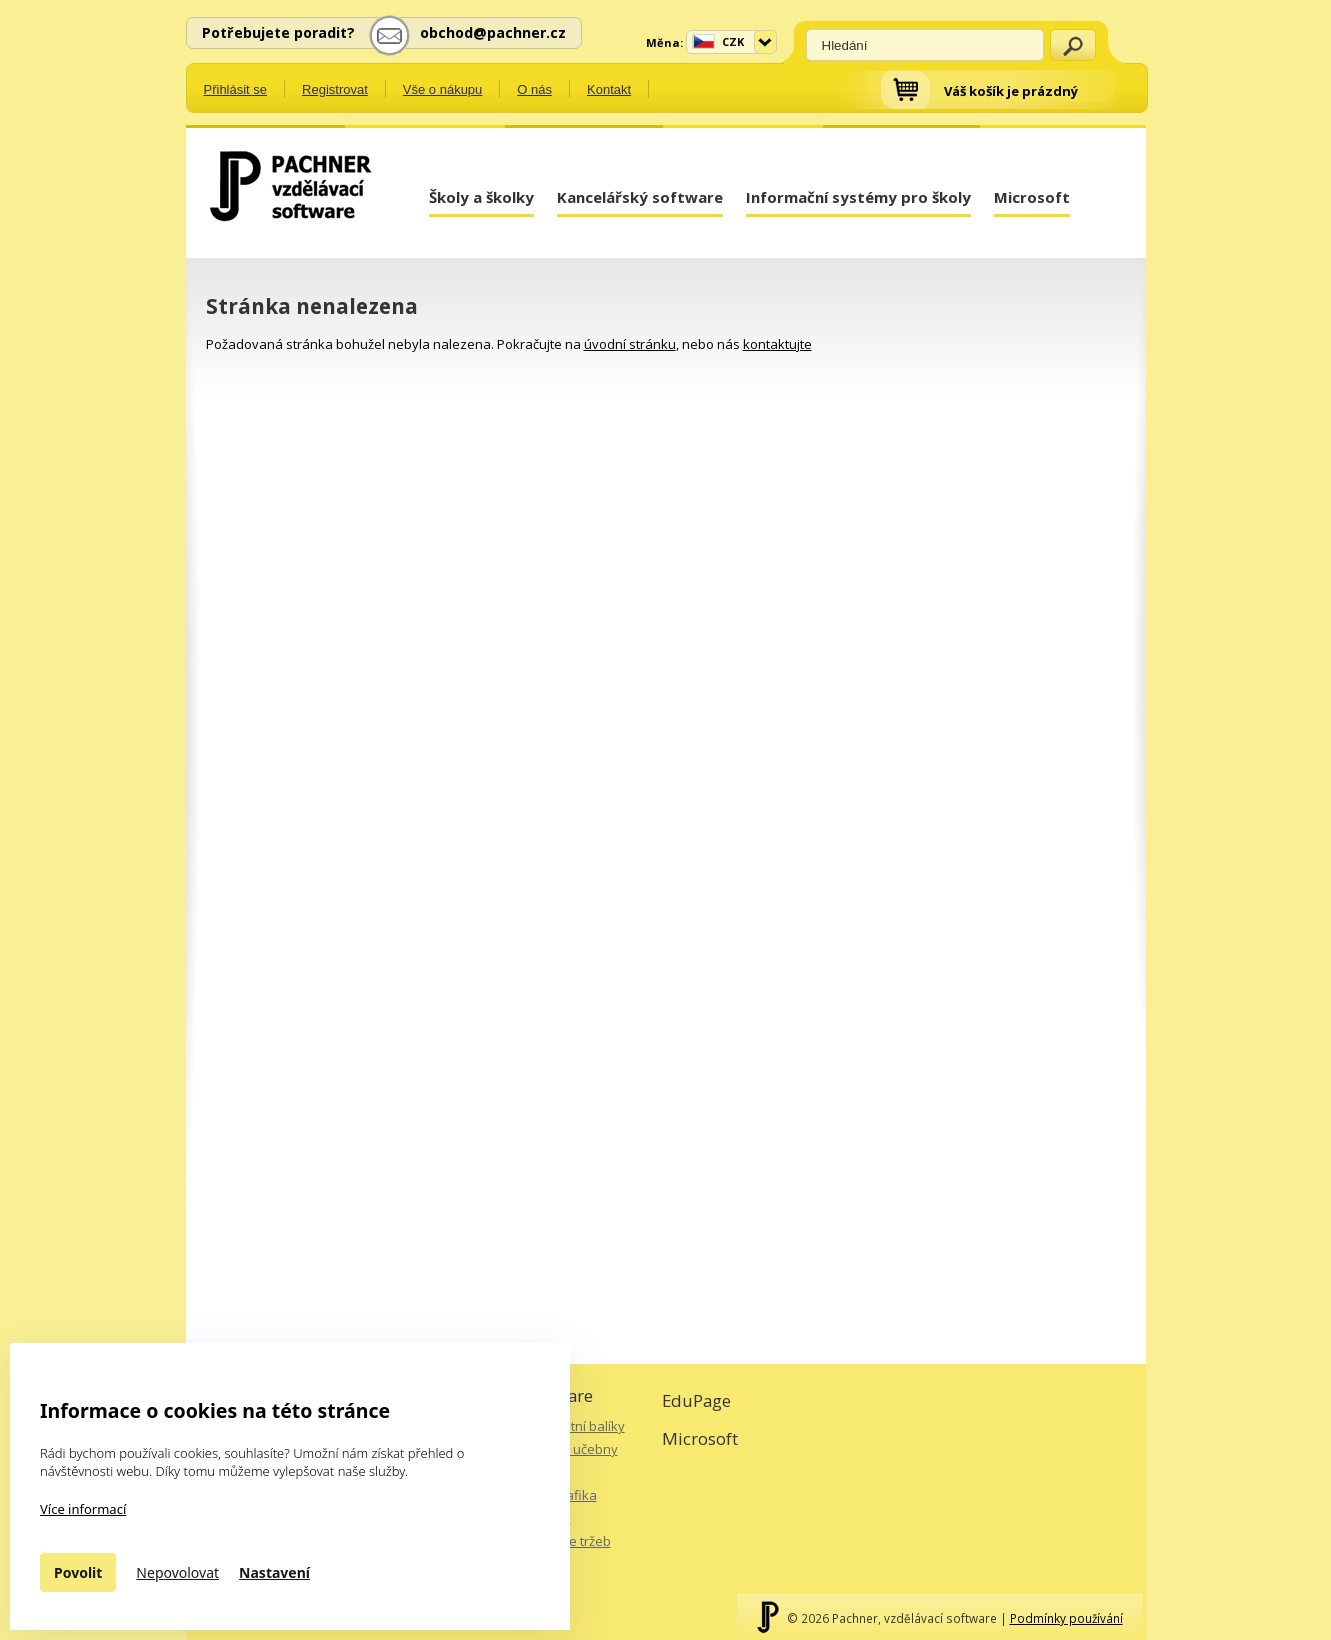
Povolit (78, 1572)
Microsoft (1032, 197)
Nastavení (274, 1572)
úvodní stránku (630, 344)
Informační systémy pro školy (858, 197)
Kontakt (609, 89)
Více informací (83, 1509)
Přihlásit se (236, 89)
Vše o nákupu (443, 89)
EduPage (696, 1400)
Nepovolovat (177, 1572)
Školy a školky (481, 197)
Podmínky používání (1066, 1618)
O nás (534, 89)
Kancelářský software (640, 197)
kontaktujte (777, 344)
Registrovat (335, 89)
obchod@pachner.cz (493, 32)
